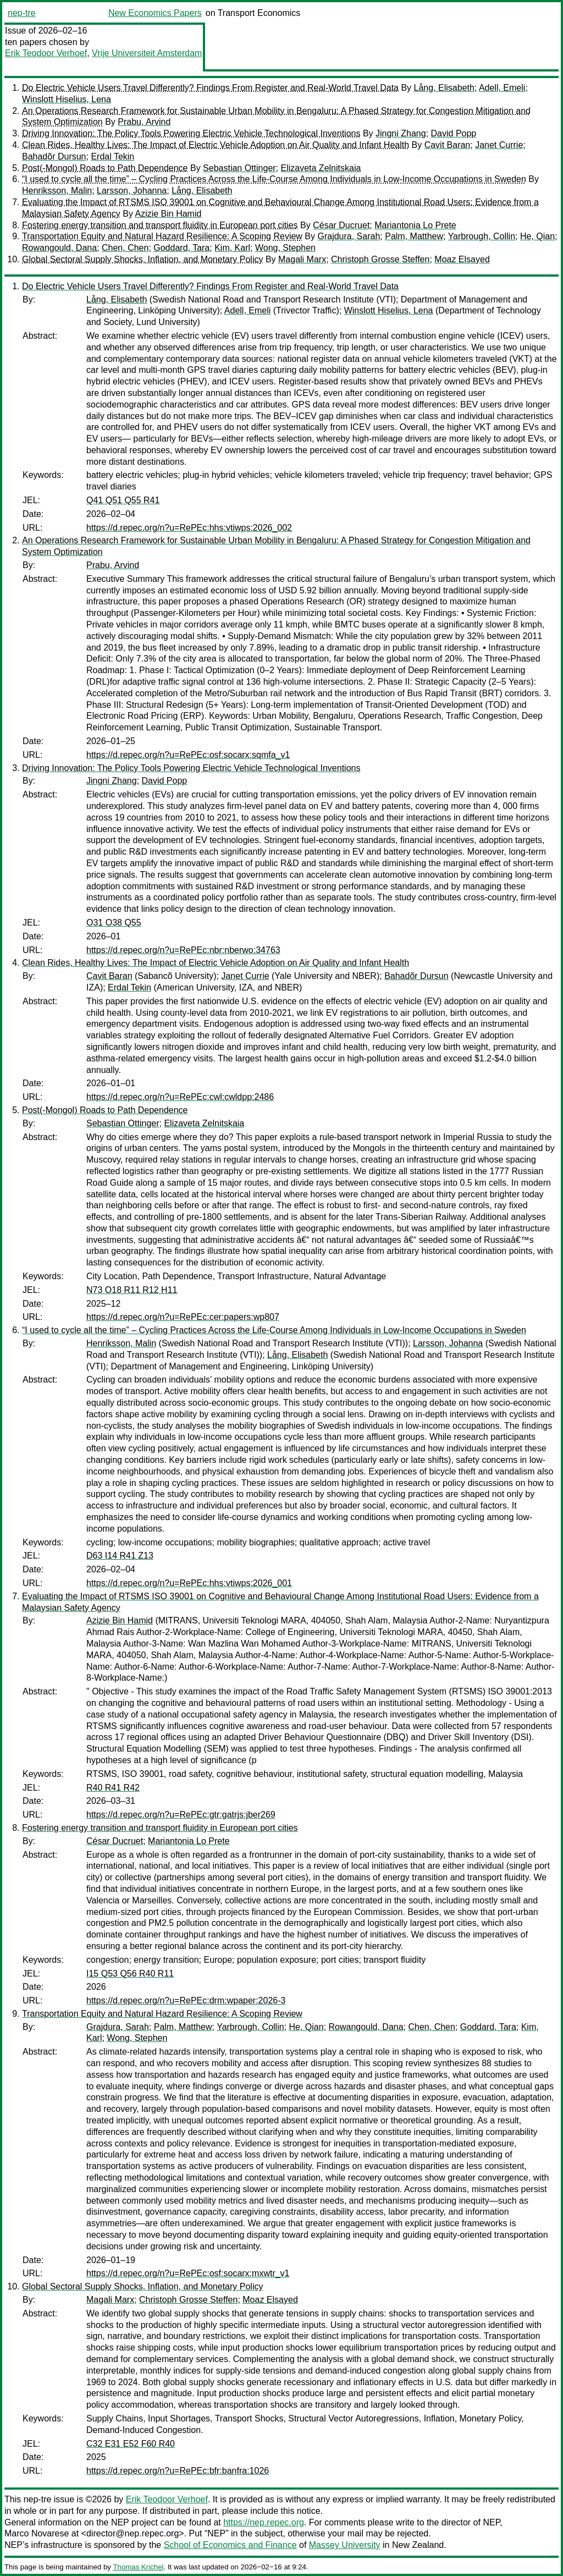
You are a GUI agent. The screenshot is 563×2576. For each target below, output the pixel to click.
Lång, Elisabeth (444, 87)
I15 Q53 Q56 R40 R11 (130, 1973)
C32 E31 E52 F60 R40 (130, 2443)
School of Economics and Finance (230, 2545)
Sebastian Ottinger (239, 168)
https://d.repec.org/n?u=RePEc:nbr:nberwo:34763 (183, 950)
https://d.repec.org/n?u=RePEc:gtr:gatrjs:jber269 (180, 1814)
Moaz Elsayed (462, 259)
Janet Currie (499, 145)
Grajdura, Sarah (348, 236)
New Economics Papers (155, 13)
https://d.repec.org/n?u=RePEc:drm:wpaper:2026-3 (185, 2000)
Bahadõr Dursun (54, 156)
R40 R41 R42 (113, 1787)
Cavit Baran (447, 145)
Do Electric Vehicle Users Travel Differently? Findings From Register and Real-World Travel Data (210, 87)
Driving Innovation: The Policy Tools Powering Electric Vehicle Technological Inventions (191, 133)
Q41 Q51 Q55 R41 (122, 500)
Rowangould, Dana (59, 247)
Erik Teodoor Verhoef (46, 53)
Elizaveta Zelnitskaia (321, 168)
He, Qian (537, 236)
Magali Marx (302, 259)
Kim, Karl (232, 247)
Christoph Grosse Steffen (380, 259)
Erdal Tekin (112, 156)
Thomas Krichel (138, 2567)
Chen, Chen (125, 247)
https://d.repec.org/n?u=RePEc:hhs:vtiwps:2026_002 (189, 527)
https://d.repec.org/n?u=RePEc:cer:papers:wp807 (182, 1317)
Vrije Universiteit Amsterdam (147, 53)
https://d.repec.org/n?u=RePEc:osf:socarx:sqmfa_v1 (188, 754)
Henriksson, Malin (57, 190)
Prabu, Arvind (144, 121)
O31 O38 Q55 (113, 922)
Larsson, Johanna (132, 190)
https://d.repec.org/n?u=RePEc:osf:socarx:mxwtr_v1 (188, 2273)
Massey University (344, 2545)
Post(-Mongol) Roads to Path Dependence (105, 168)
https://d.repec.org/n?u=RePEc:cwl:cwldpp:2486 (180, 1097)
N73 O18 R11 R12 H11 (131, 1290)
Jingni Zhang (401, 133)
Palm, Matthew (414, 236)
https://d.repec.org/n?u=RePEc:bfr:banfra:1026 (177, 2470)
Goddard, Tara (181, 247)
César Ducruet (341, 225)
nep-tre (22, 13)
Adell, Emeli (502, 87)
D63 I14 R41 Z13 (119, 1555)
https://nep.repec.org (263, 2522)
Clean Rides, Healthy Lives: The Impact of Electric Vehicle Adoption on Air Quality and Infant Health (215, 145)
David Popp (454, 133)
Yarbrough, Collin (481, 236)
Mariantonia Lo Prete (415, 225)
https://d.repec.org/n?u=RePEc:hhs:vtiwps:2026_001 (189, 1583)
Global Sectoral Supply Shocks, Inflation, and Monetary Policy (142, 259)
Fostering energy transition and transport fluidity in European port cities (160, 225)
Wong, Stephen (285, 247)
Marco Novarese (36, 2533)
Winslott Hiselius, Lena (66, 99)
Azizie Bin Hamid (168, 213)
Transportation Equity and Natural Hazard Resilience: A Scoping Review (162, 236)
